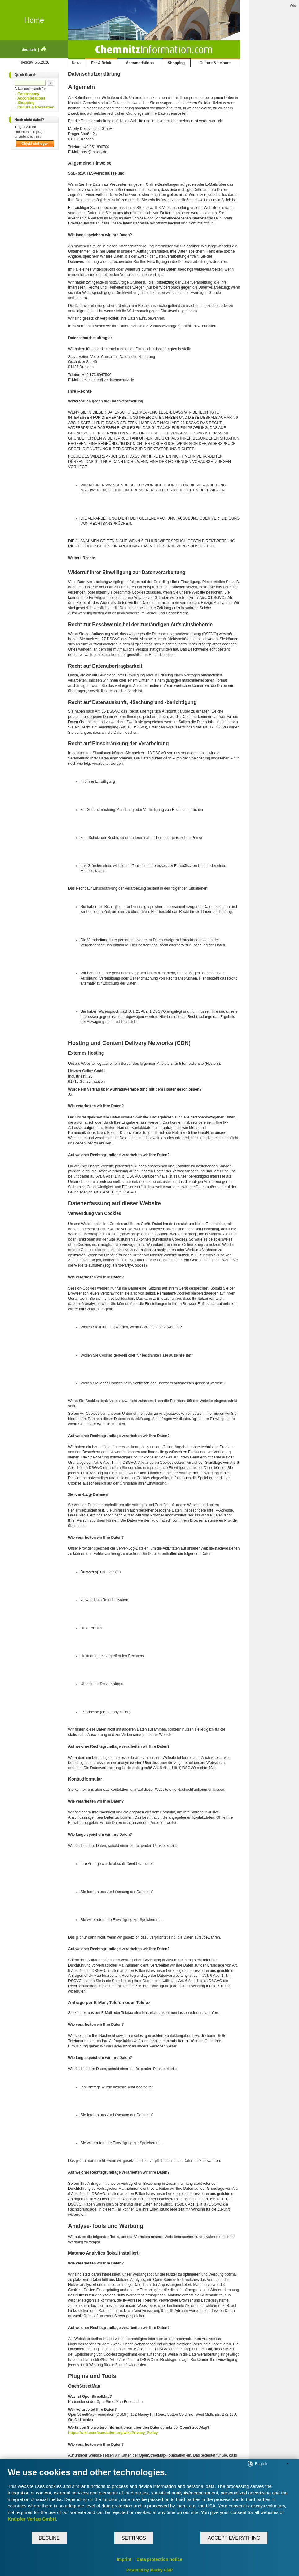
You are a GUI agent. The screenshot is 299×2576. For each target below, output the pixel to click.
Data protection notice (159, 2559)
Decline (49, 2538)
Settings (133, 2538)
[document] (149, 2499)
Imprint (124, 2559)
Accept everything (234, 2538)
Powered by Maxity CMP (149, 2570)
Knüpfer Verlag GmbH (32, 2518)
